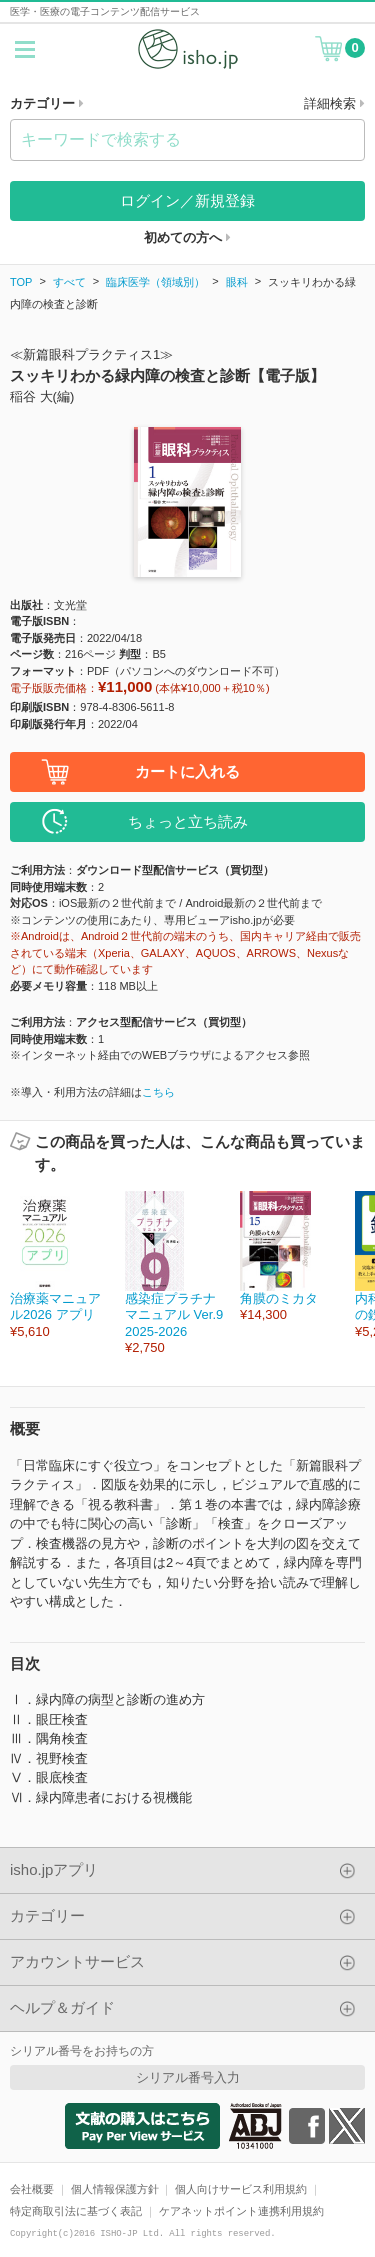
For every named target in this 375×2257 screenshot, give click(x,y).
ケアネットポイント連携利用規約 (241, 2211)
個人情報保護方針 (115, 2189)
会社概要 (32, 2189)
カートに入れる (187, 771)
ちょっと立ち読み (188, 821)
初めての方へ (187, 237)
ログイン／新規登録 (187, 200)
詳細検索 (334, 103)
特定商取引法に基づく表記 (76, 2211)
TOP (21, 282)
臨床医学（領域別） (155, 282)
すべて (69, 282)
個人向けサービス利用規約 (241, 2189)
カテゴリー (47, 103)
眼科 (237, 282)
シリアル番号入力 (188, 2077)
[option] (57, 1265)
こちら (158, 1092)
